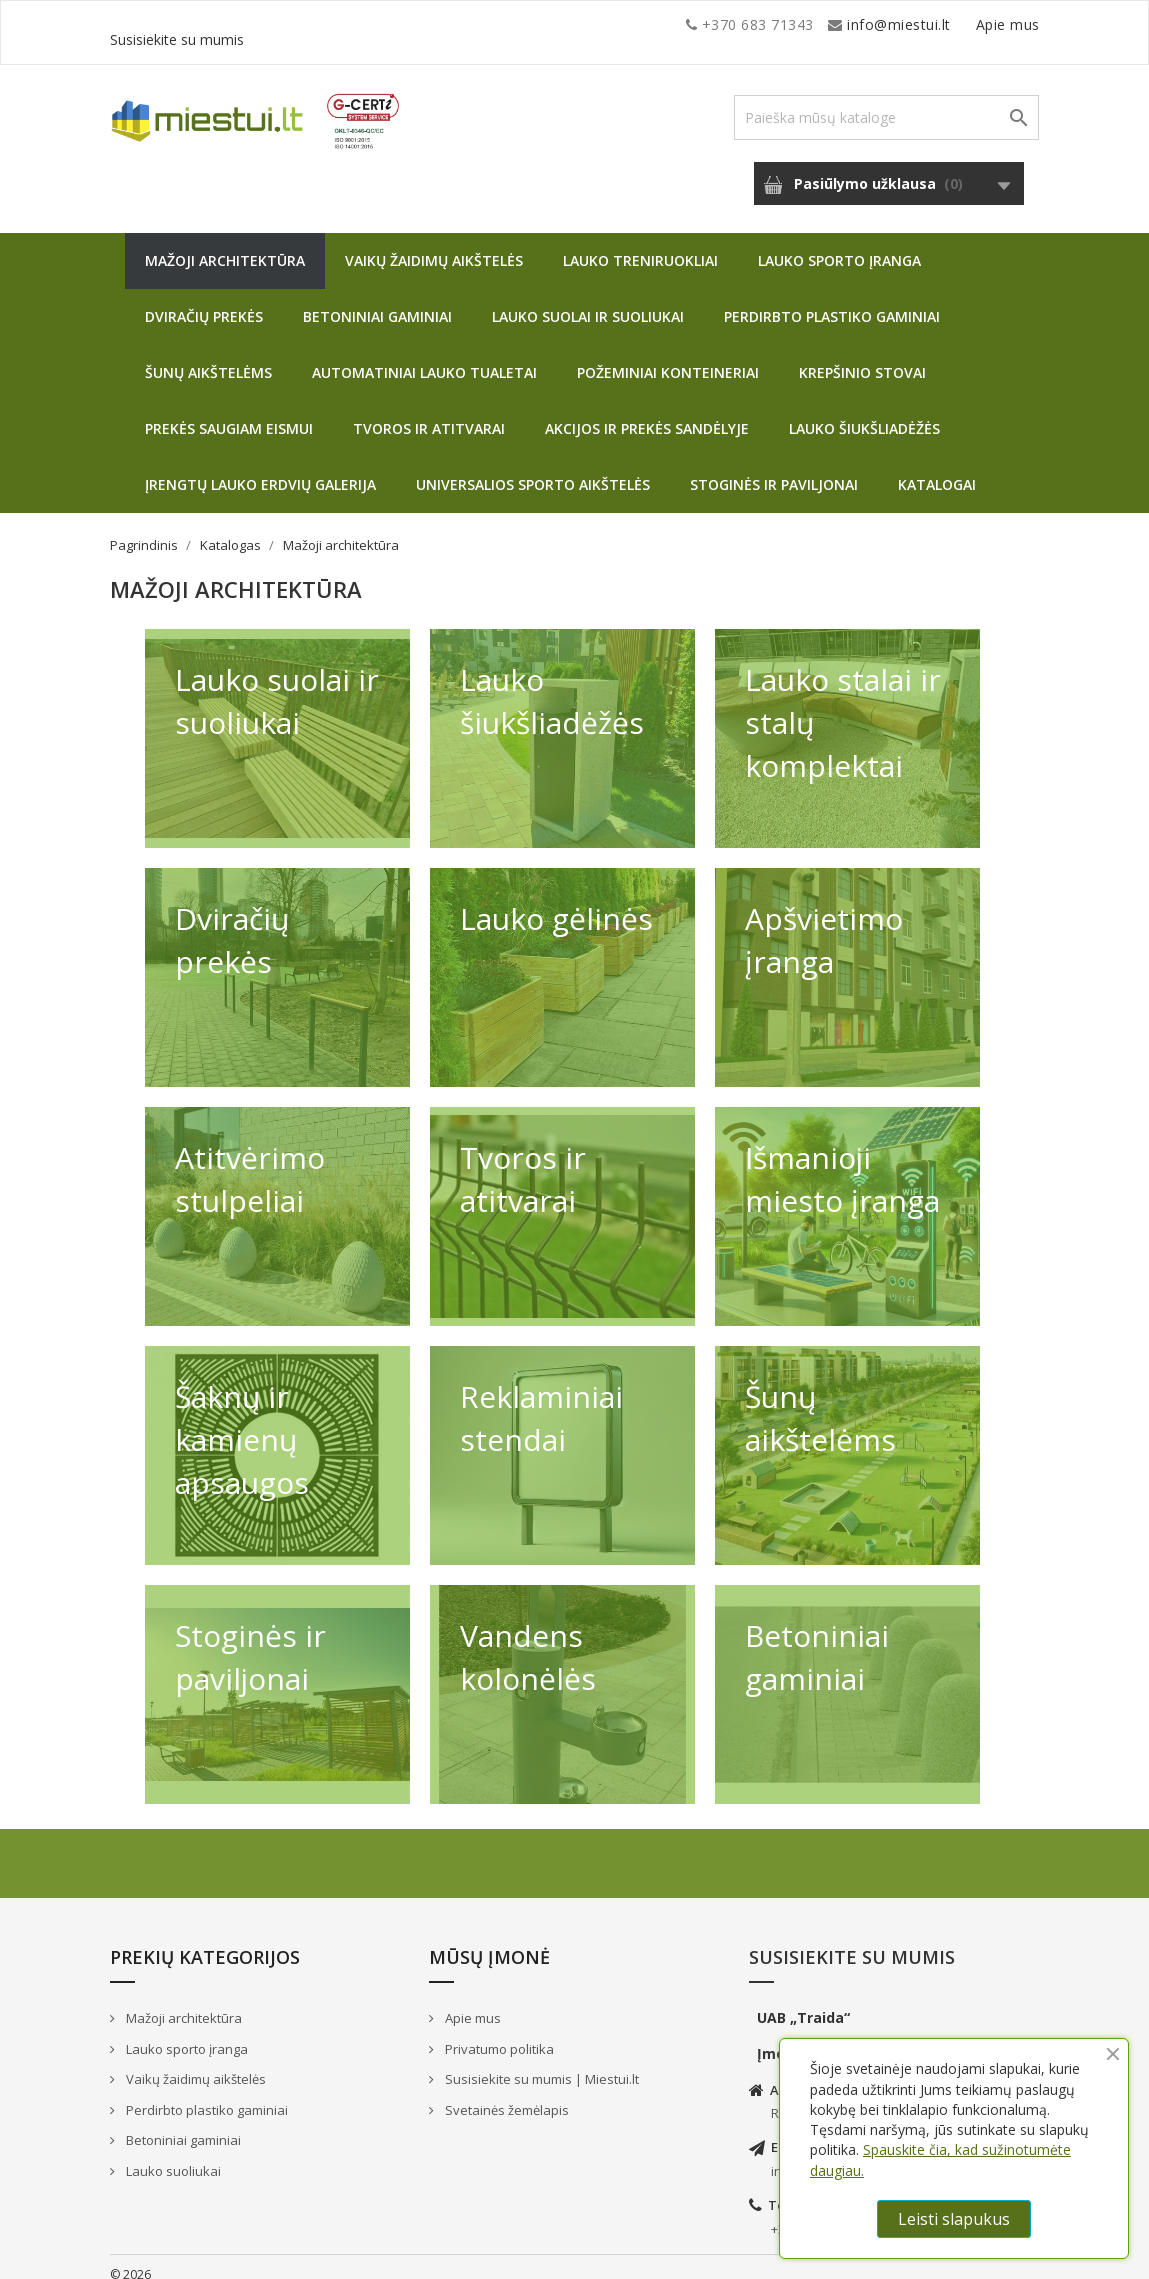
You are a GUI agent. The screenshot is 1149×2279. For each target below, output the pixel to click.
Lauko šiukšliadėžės (864, 413)
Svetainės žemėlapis (505, 2095)
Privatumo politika (498, 2034)
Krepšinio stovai (862, 357)
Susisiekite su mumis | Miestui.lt (540, 2064)
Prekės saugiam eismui (229, 413)
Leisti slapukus (954, 2219)
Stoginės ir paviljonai (774, 469)
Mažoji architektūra (225, 245)
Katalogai (937, 469)
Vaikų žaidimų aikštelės (434, 245)
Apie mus (849, 24)
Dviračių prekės (204, 301)
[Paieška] (886, 102)
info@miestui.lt (310, 24)
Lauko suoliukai (172, 2156)
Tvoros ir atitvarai (429, 413)
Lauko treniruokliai (640, 245)
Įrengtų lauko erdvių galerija (260, 469)
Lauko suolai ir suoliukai (588, 301)
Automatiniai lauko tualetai (424, 357)
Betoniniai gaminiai (377, 301)
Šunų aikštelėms (208, 357)
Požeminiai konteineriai (668, 357)
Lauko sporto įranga (839, 245)
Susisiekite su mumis (968, 24)
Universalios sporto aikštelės (533, 469)
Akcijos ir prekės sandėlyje (647, 413)
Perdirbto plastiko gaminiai (832, 301)
